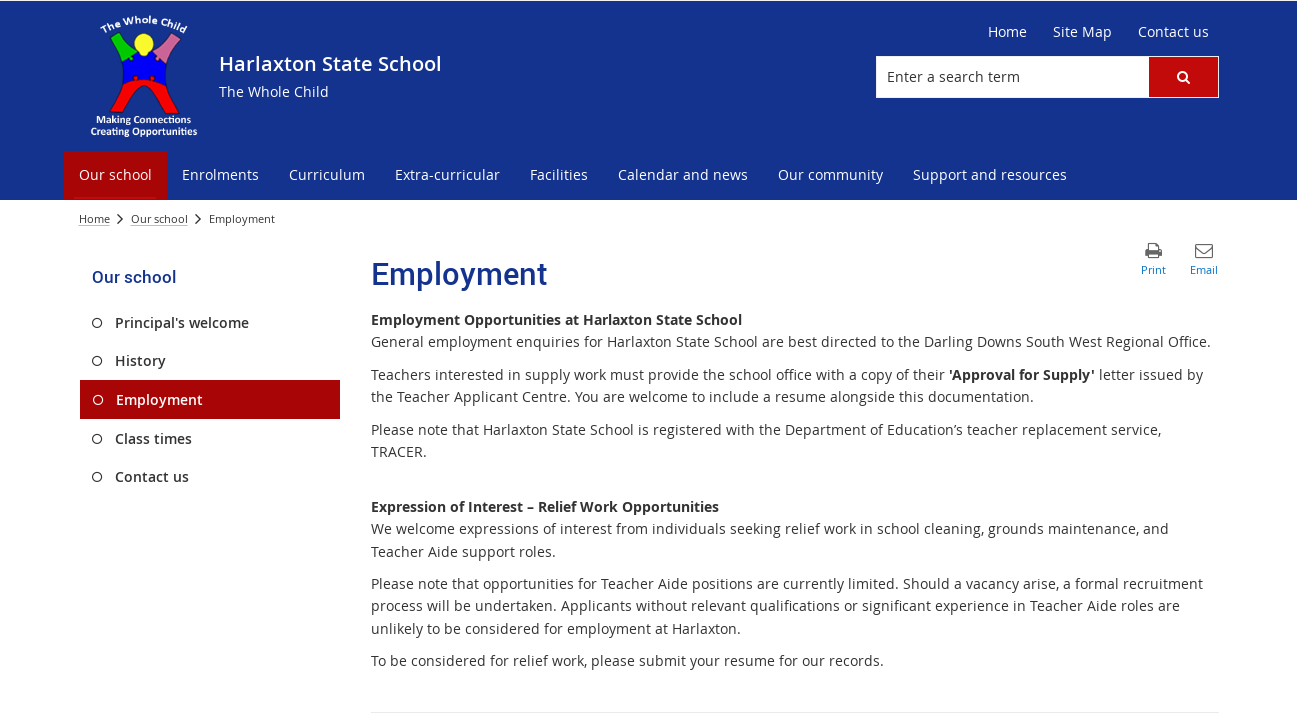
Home (94, 218)
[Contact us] (1173, 32)
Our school (159, 218)
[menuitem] (115, 175)
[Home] (1007, 32)
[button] (1183, 77)
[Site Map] (1082, 32)
